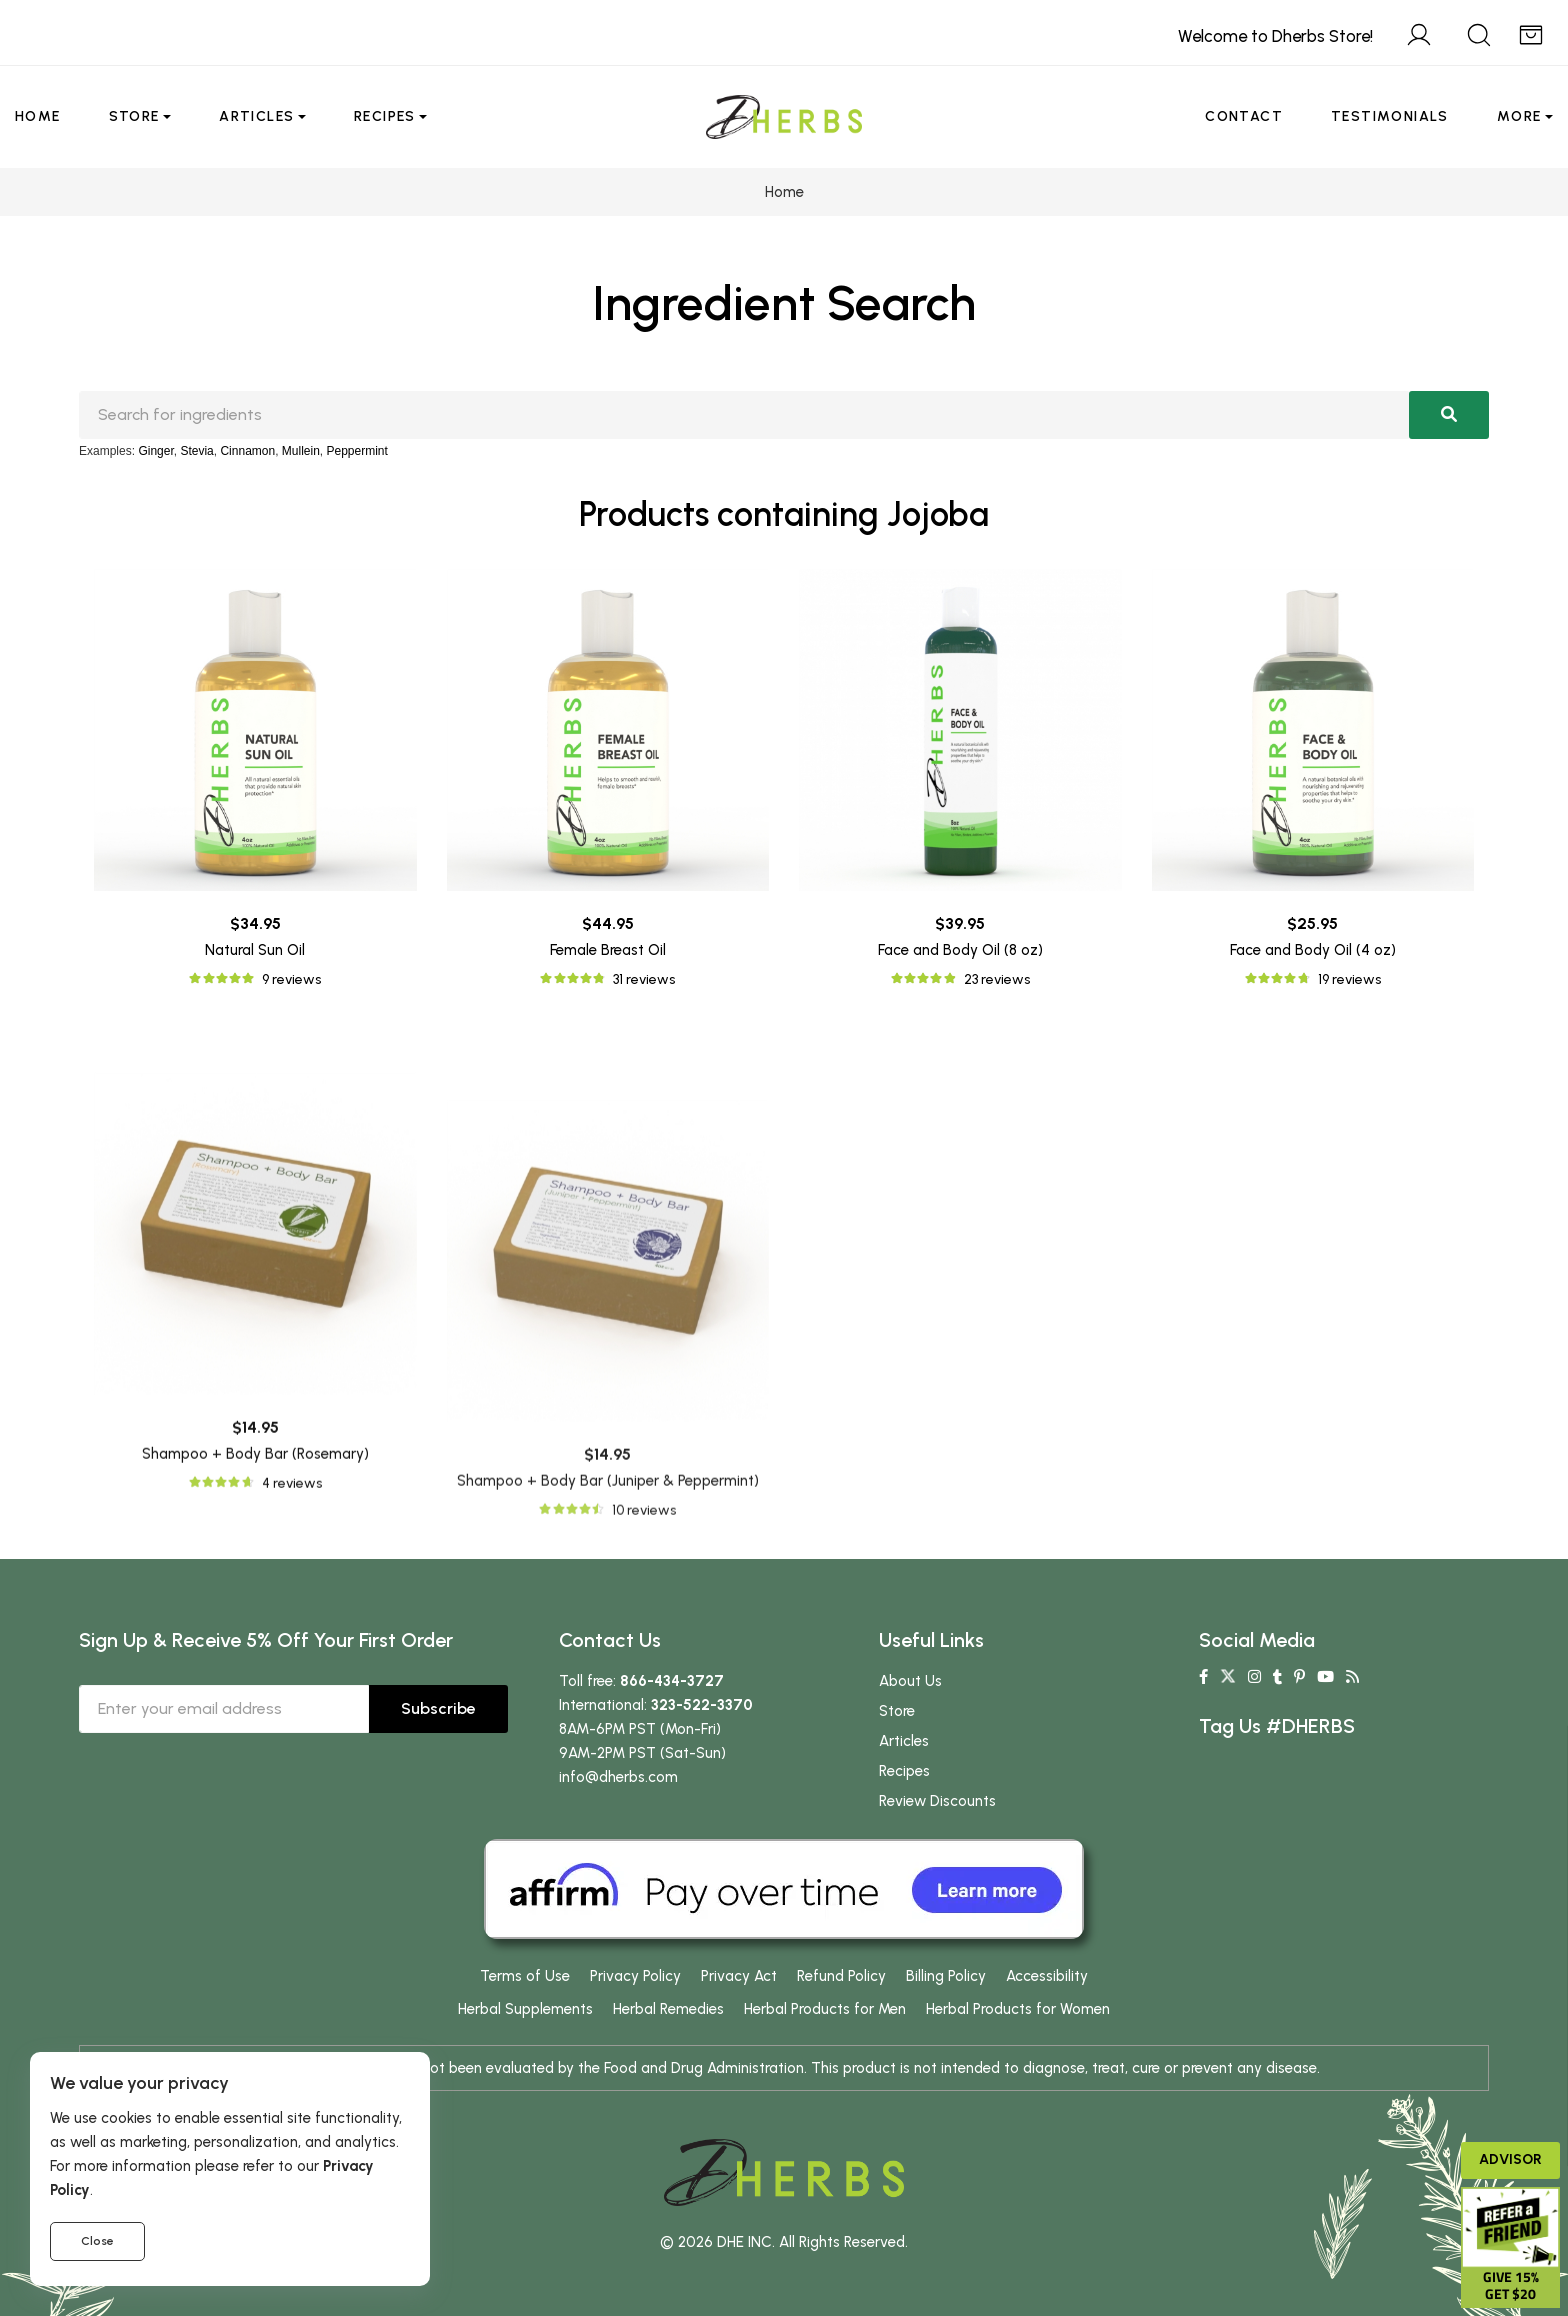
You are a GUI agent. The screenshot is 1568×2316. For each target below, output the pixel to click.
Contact (1244, 116)
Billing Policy (946, 1976)
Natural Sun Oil (255, 950)
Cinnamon (247, 451)
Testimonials (1390, 116)
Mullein (301, 451)
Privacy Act (739, 1976)
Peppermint (357, 451)
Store (134, 116)
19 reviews (1349, 979)
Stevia (196, 451)
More (1519, 116)
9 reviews (291, 979)
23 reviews (997, 979)
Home (38, 116)
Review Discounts (937, 1801)
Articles (256, 116)
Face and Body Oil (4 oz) (1313, 950)
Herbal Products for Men (825, 2009)
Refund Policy (841, 1976)
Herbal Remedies (668, 2009)
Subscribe (438, 1708)
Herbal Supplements (525, 2009)
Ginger (155, 451)
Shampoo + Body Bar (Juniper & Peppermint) (608, 1780)
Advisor (1510, 2159)
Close (97, 2241)
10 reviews (644, 1808)
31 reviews (644, 979)
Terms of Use (525, 1976)
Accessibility (1047, 1976)
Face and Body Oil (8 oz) (960, 950)
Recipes (385, 116)
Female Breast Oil (608, 950)
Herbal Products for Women (1018, 2009)
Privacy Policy (635, 1976)
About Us (910, 1681)
